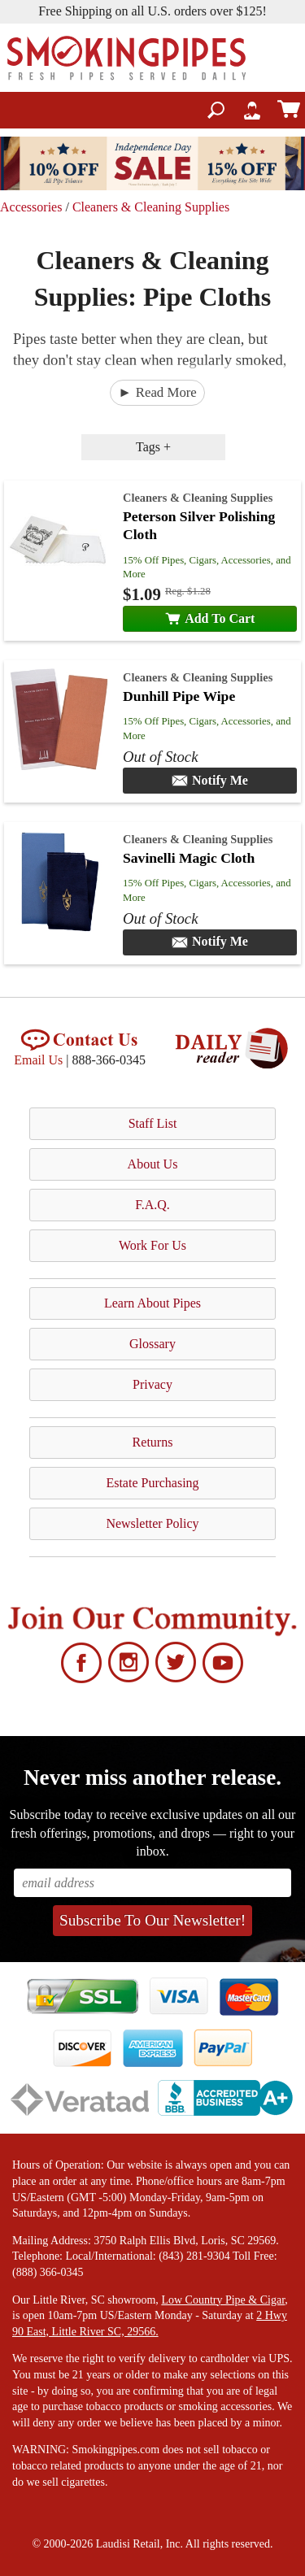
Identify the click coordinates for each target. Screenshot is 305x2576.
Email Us (38, 1060)
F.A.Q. (152, 1205)
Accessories (31, 207)
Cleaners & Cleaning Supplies (150, 207)
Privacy (152, 1384)
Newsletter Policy (152, 1523)
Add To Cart (210, 618)
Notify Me (210, 780)
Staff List (153, 1123)
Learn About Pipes (152, 1303)
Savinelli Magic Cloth (189, 858)
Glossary (152, 1344)
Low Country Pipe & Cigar (223, 2300)
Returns (153, 1442)
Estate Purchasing (152, 1483)
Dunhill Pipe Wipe (179, 696)
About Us (153, 1164)
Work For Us (152, 1245)
